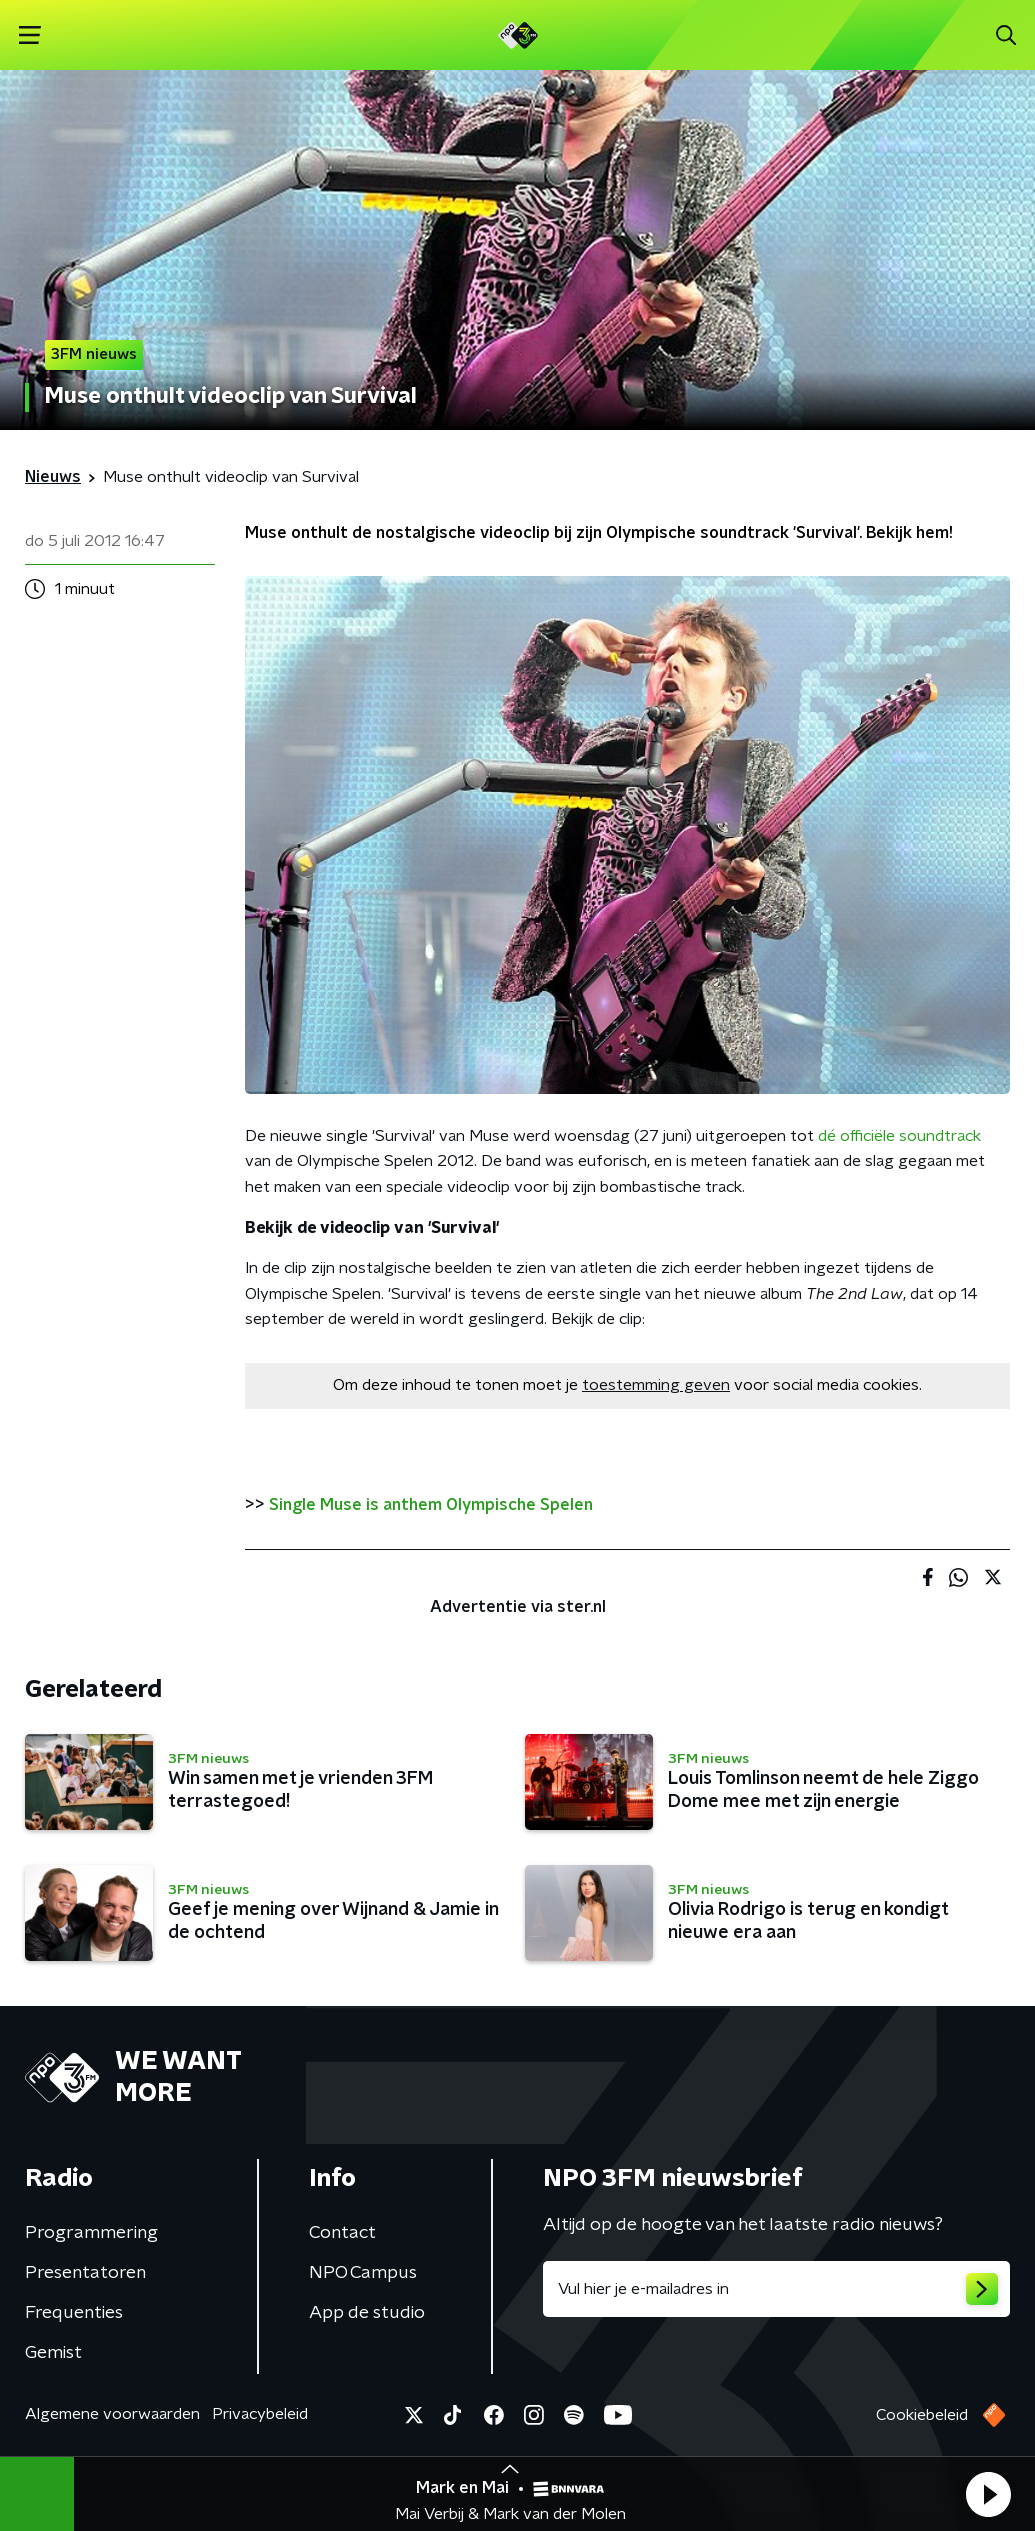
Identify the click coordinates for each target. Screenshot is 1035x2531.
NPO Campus (363, 2273)
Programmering (91, 2233)
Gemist (53, 2353)
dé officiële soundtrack (899, 1136)
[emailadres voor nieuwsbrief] (777, 2289)
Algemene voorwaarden (112, 2414)
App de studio (367, 2313)
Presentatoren (85, 2273)
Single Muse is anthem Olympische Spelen (431, 1505)
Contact (342, 2233)
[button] (988, 2494)
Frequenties (74, 2313)
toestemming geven (656, 1385)
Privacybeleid (260, 2414)
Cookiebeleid (922, 2415)
